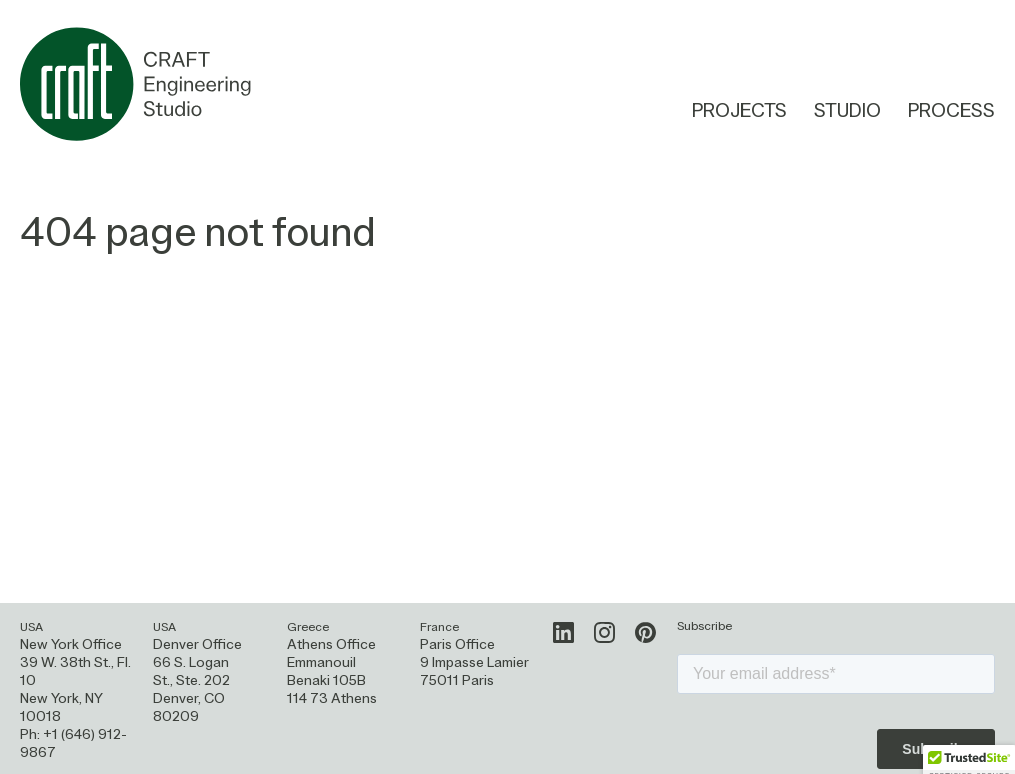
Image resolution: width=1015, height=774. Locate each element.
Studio (847, 112)
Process (951, 113)
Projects (739, 112)
